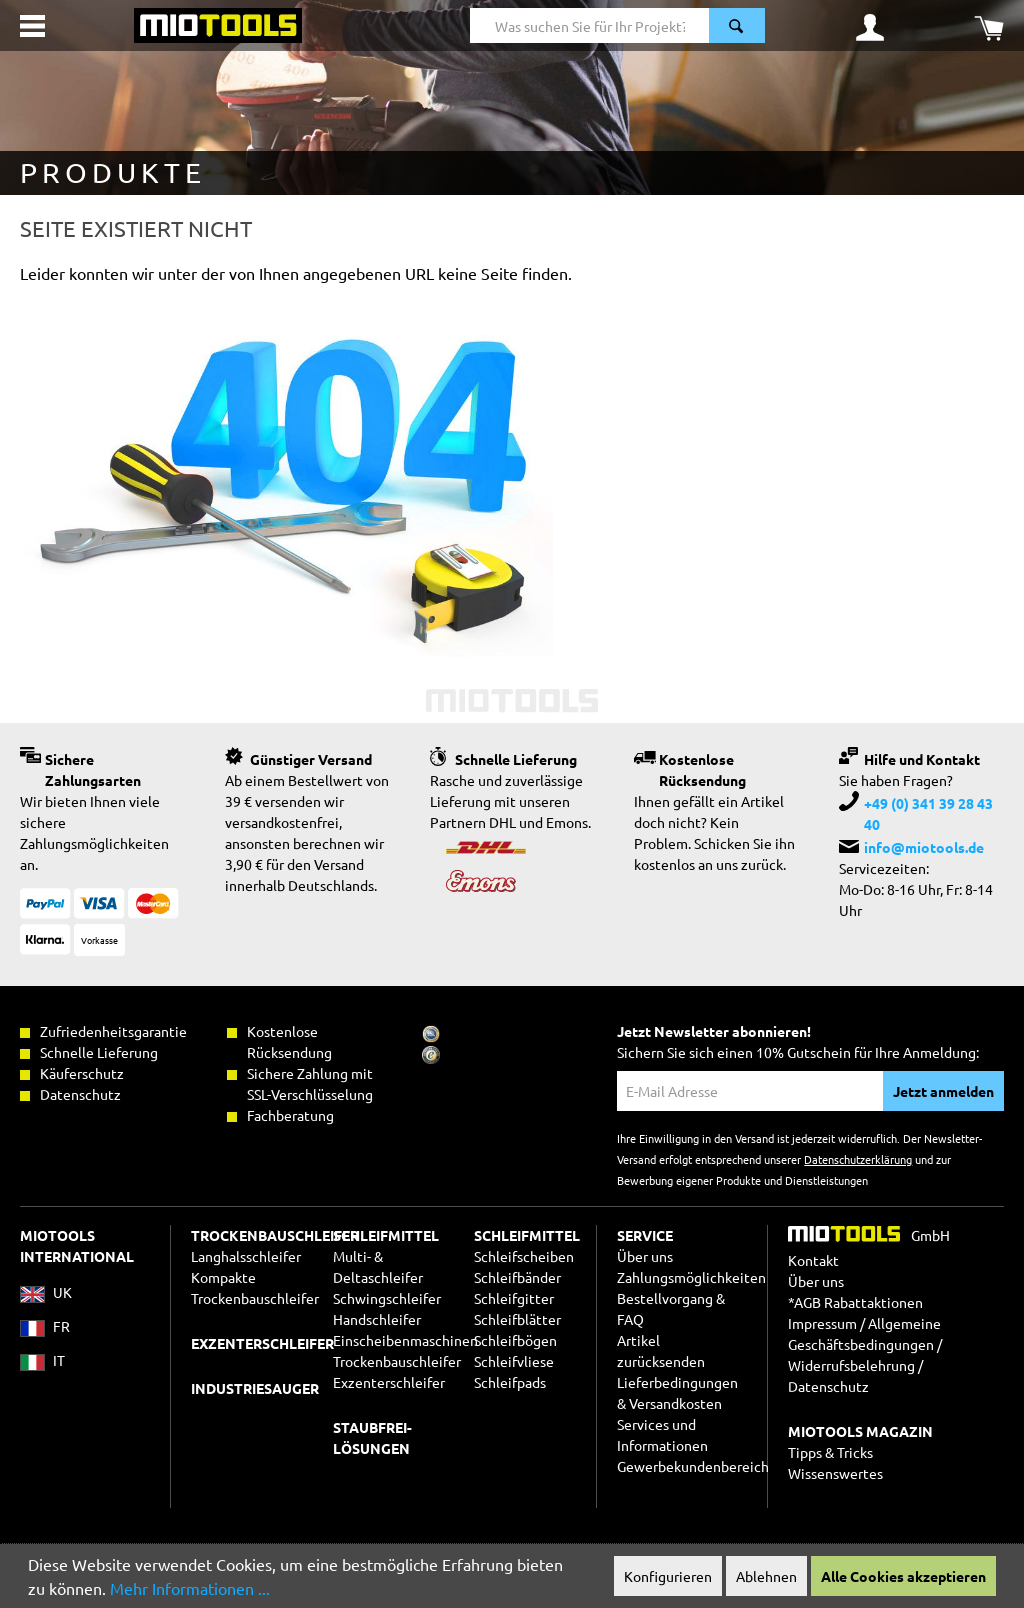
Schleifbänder (517, 1277)
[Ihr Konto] (870, 26)
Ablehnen (766, 1576)
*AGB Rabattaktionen (855, 1302)
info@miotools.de (924, 847)
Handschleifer (377, 1319)
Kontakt (813, 1260)
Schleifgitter (514, 1298)
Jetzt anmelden (943, 1091)
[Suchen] (737, 25)
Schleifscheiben (524, 1256)
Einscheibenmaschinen (405, 1340)
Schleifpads (510, 1382)
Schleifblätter (517, 1319)
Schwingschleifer (387, 1298)
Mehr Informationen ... (190, 1588)
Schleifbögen (515, 1340)
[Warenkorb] (989, 26)
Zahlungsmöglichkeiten (691, 1277)
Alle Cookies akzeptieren (903, 1576)
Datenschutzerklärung (858, 1159)
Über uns (645, 1256)
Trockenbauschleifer (397, 1361)
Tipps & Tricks (830, 1452)
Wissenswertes (835, 1473)
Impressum (822, 1323)
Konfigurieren (668, 1576)
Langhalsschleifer (246, 1256)
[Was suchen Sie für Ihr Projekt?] (590, 25)
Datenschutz (828, 1386)
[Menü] (32, 26)
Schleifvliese (514, 1361)
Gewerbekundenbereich (693, 1466)
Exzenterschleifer (389, 1382)
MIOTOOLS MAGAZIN (860, 1431)
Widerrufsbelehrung (851, 1365)
